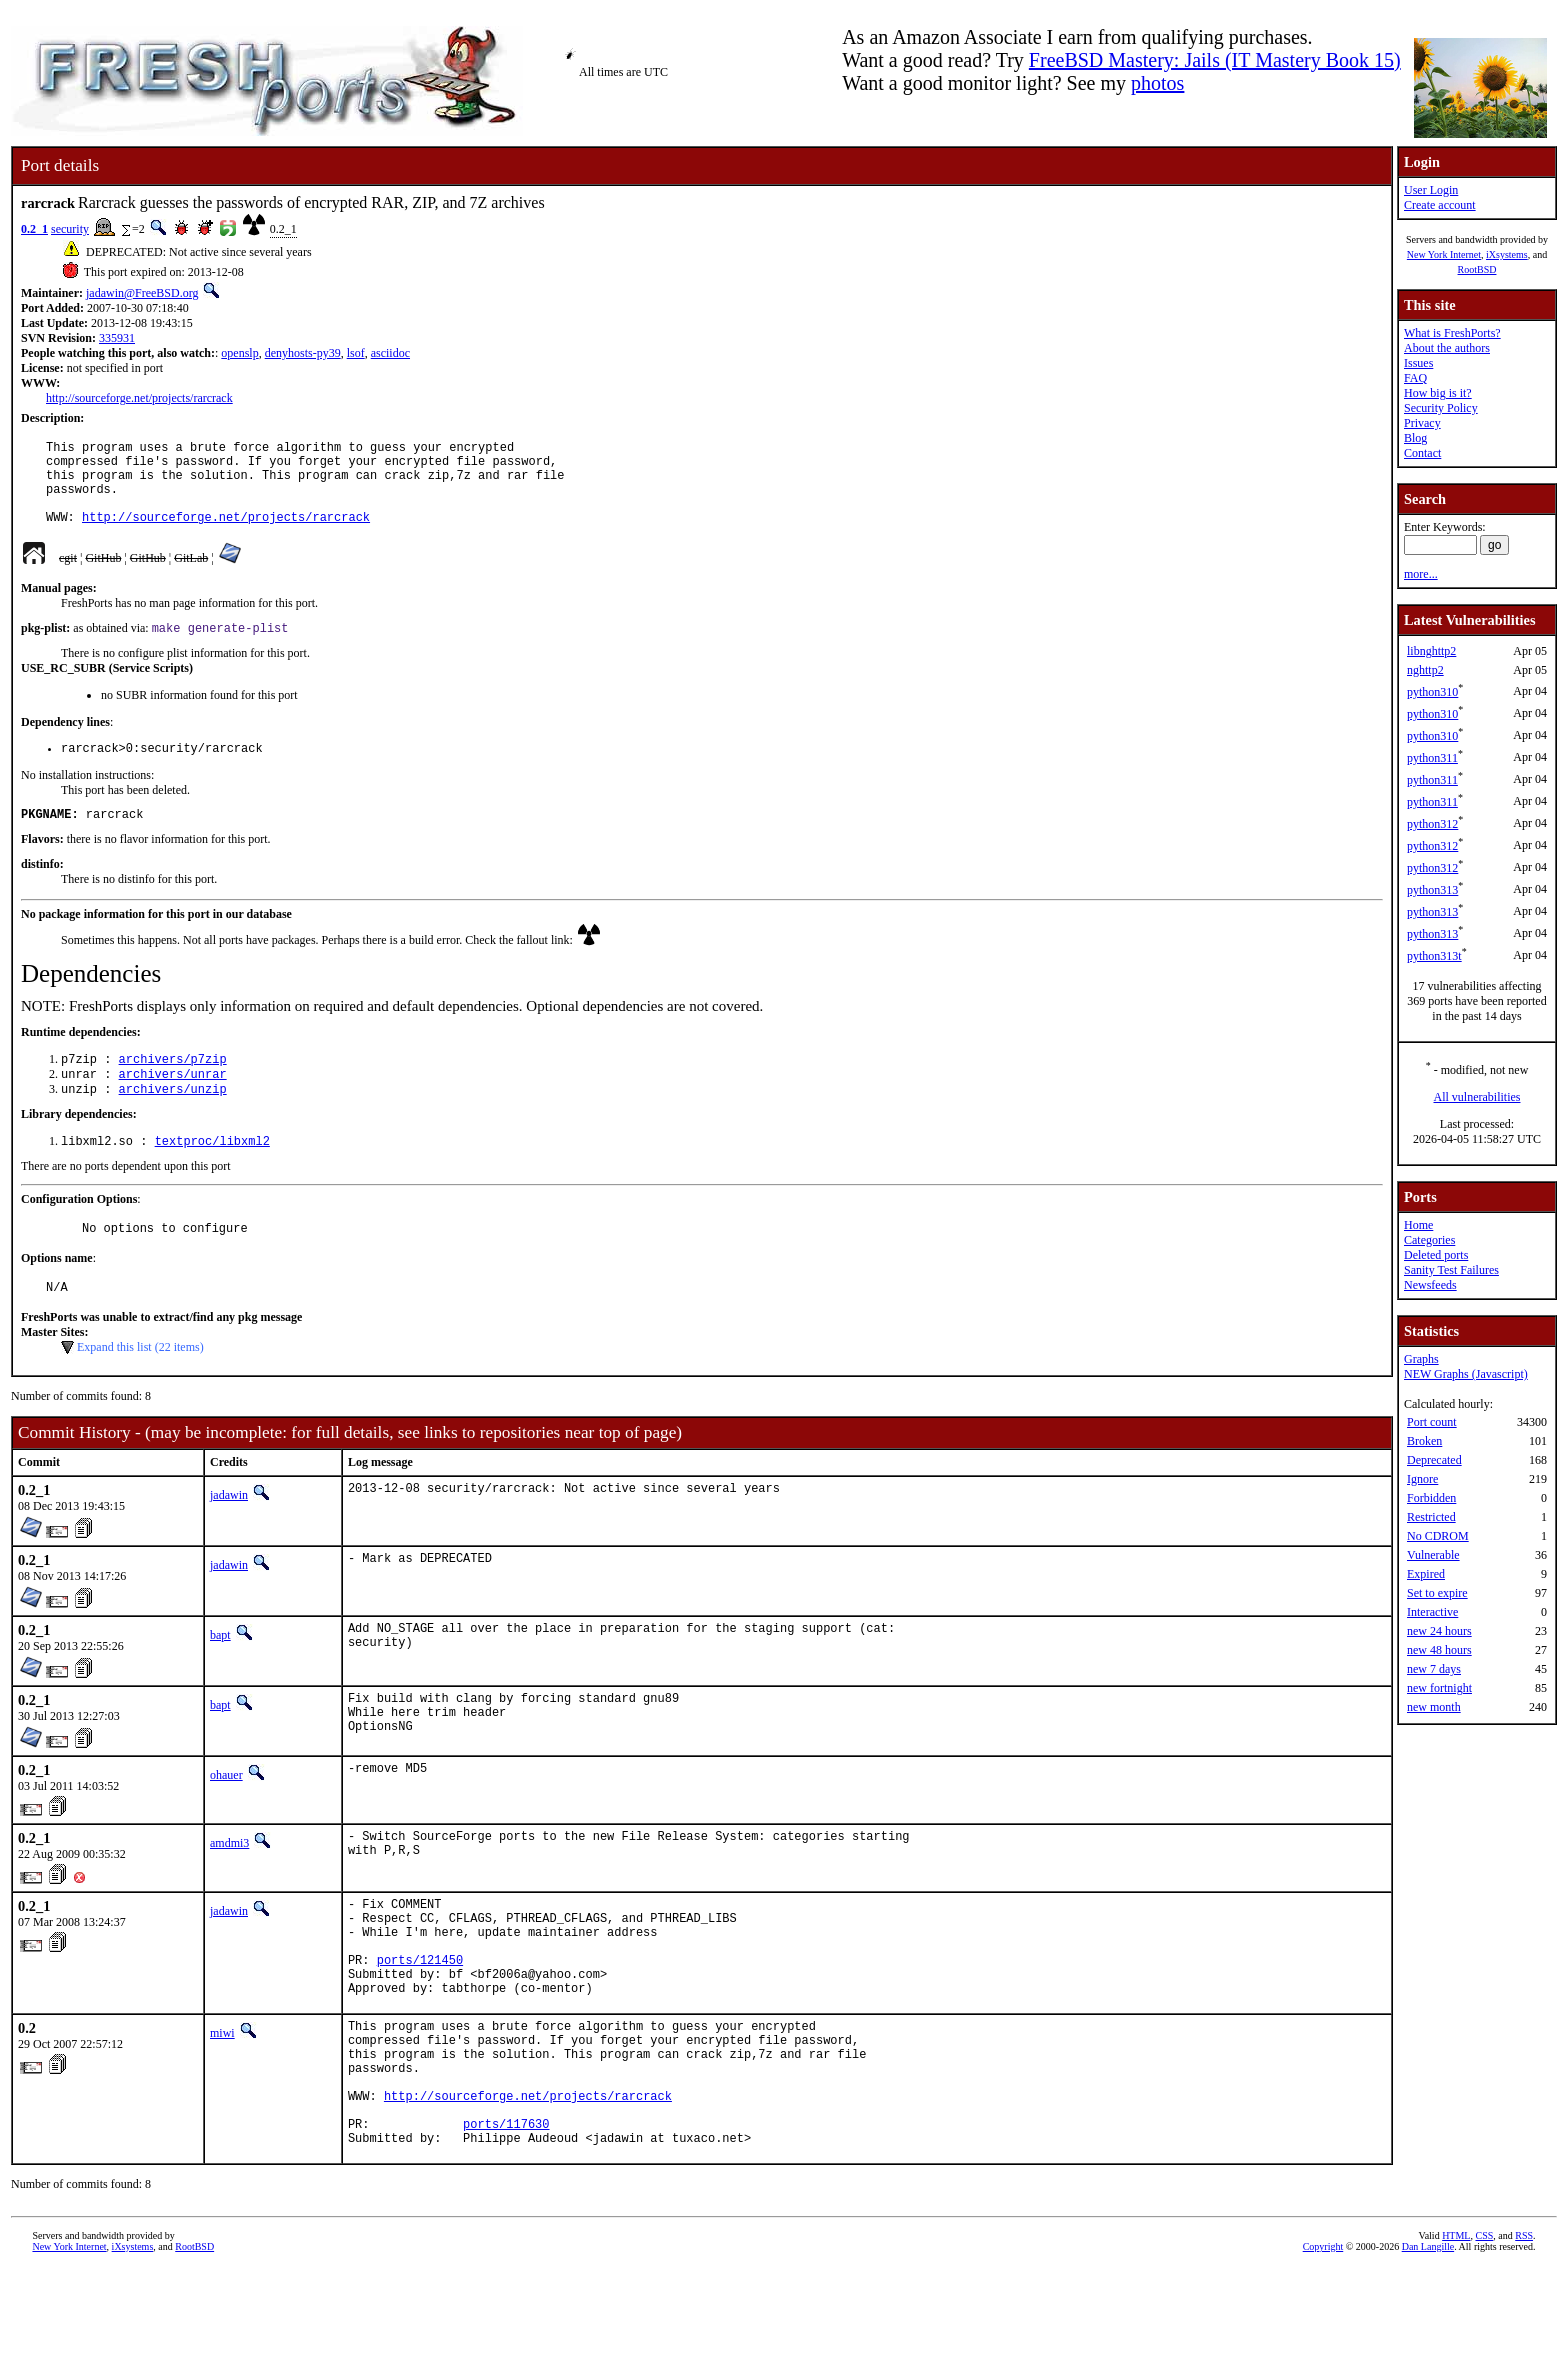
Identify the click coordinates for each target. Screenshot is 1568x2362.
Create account (1440, 205)
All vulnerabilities (1477, 1097)
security (70, 229)
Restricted (1431, 1517)
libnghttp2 (1431, 651)
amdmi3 (229, 1888)
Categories (1429, 1240)
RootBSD (1477, 269)
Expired (1426, 1574)
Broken (1424, 1441)
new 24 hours (1439, 1631)
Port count (1432, 1422)
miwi (222, 2099)
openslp (239, 353)
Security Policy (1441, 408)
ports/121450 (420, 2019)
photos (1157, 83)
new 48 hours (1439, 1650)
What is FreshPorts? (1452, 333)
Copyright (1323, 2339)
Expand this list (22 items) (140, 1387)
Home (1418, 1225)
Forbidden (1431, 1498)
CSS (1484, 2328)
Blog (1415, 438)
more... (1421, 574)
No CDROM (1438, 1536)
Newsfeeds (1430, 1285)
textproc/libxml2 (212, 1174)
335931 (117, 338)
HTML (1456, 2328)
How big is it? (1438, 393)
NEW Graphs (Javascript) (1466, 1374)
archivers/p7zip (173, 1086)
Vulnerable (1433, 1555)
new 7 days (1434, 1669)
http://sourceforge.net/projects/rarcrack (139, 398)
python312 (1432, 824)
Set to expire (1437, 1593)
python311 (1432, 758)
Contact (1422, 453)
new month (1434, 1707)
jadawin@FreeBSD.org (142, 293)
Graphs (1421, 1359)
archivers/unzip (173, 1120)
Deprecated (1434, 1460)
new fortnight (1439, 1688)
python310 (1432, 692)
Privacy (1422, 423)
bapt (220, 1675)
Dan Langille (1428, 2339)
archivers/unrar (173, 1103)
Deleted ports (1436, 1255)
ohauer (226, 1820)
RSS (1524, 2328)
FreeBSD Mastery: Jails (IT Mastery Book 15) (1215, 60)
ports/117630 (506, 2213)
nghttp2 (1425, 670)
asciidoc (390, 353)
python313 (1432, 890)
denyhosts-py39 (303, 353)
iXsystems (1507, 254)
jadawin (229, 1535)
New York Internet (1444, 254)
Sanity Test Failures (1451, 1270)
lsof (356, 353)
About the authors (1447, 348)
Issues (1418, 363)
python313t (1434, 956)
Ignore (1422, 1479)
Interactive (1432, 1612)
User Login (1431, 190)
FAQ (1415, 378)
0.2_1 (34, 229)
